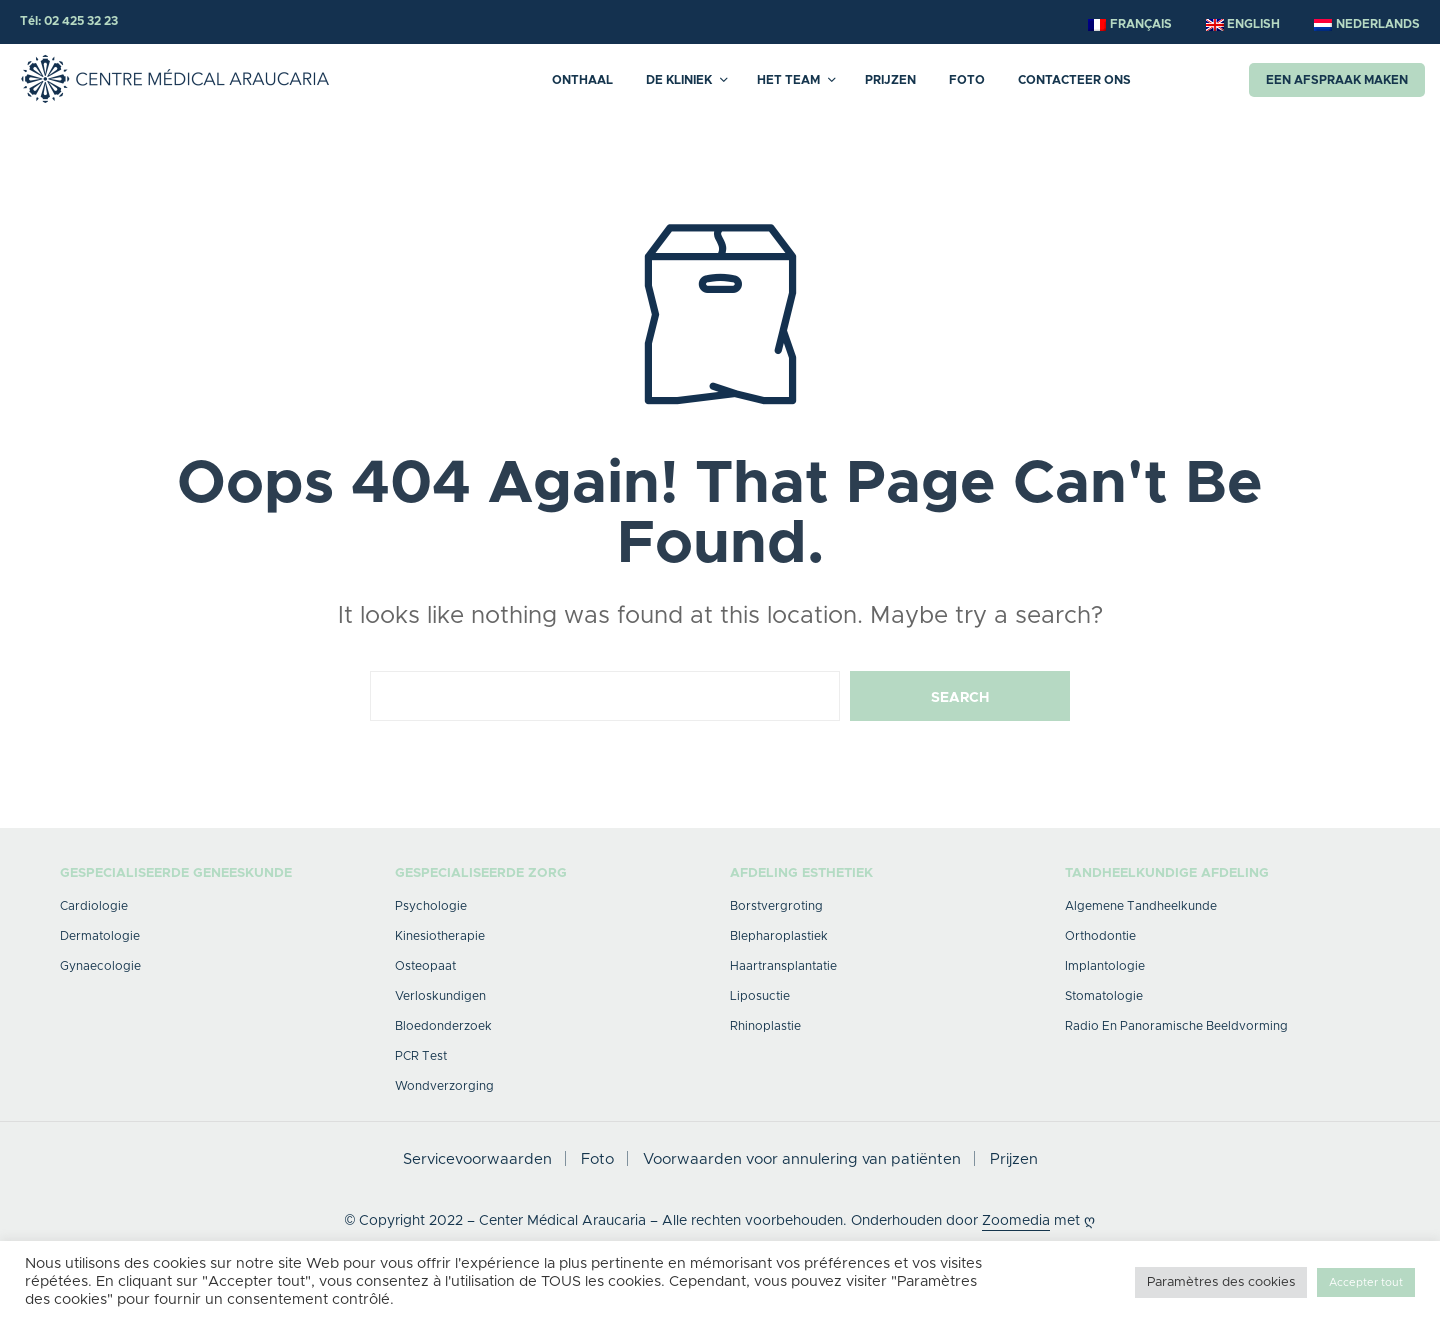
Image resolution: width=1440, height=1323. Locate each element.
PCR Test (421, 1056)
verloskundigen (440, 996)
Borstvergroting (776, 906)
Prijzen (890, 80)
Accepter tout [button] (1366, 1282)
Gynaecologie (100, 966)
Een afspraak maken (1337, 80)
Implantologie (1105, 966)
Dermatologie (100, 936)
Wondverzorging (444, 1086)
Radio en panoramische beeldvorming (1176, 1026)
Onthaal (582, 80)
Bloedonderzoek (443, 1026)
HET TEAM (788, 80)
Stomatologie (1104, 996)
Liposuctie (760, 996)
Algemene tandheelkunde (1141, 906)
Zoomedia (1016, 1221)
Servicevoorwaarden (477, 1159)
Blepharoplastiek (779, 936)
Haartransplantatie (783, 966)
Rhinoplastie (765, 1026)
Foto (967, 80)
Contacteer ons (1074, 80)
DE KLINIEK (679, 80)
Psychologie (431, 906)
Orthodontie (1100, 936)
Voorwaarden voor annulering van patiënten (802, 1159)
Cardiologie (94, 906)
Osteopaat (425, 966)
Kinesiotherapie (440, 936)
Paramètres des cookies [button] (1221, 1282)
